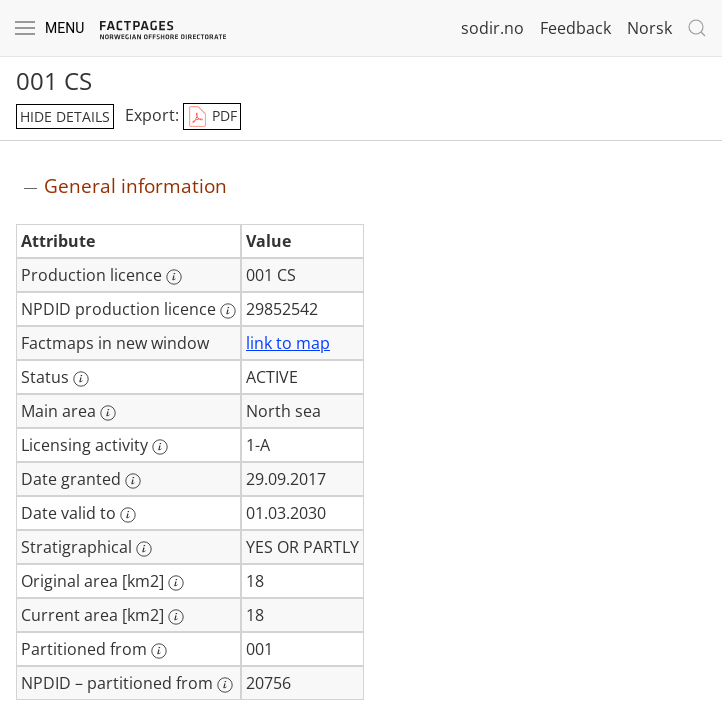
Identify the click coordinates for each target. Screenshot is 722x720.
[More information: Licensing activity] (160, 447)
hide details (65, 116)
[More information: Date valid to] (128, 515)
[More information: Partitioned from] (159, 651)
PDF (212, 117)
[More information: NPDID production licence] (228, 311)
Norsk (649, 28)
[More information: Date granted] (133, 481)
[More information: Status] (81, 379)
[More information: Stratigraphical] (144, 549)
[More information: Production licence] (174, 277)
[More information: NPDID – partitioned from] (225, 685)
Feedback (575, 28)
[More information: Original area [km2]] (176, 583)
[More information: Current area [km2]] (176, 617)
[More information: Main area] (108, 413)
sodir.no (492, 28)
